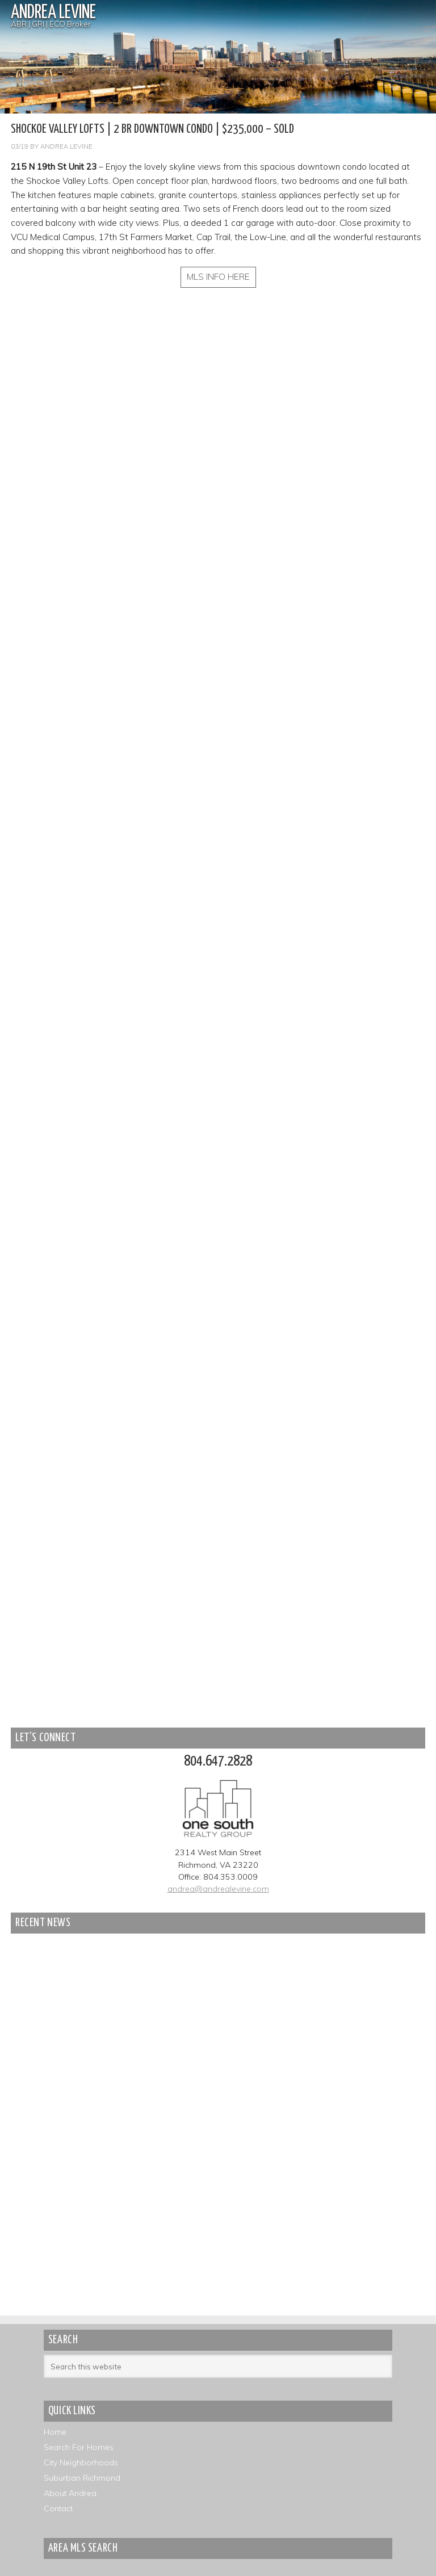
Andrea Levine (53, 13)
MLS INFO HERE (218, 276)
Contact (58, 2508)
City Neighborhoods (81, 2462)
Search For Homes (79, 2447)
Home (55, 2432)
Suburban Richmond (82, 2478)
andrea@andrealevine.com (218, 1889)
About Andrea (70, 2493)
